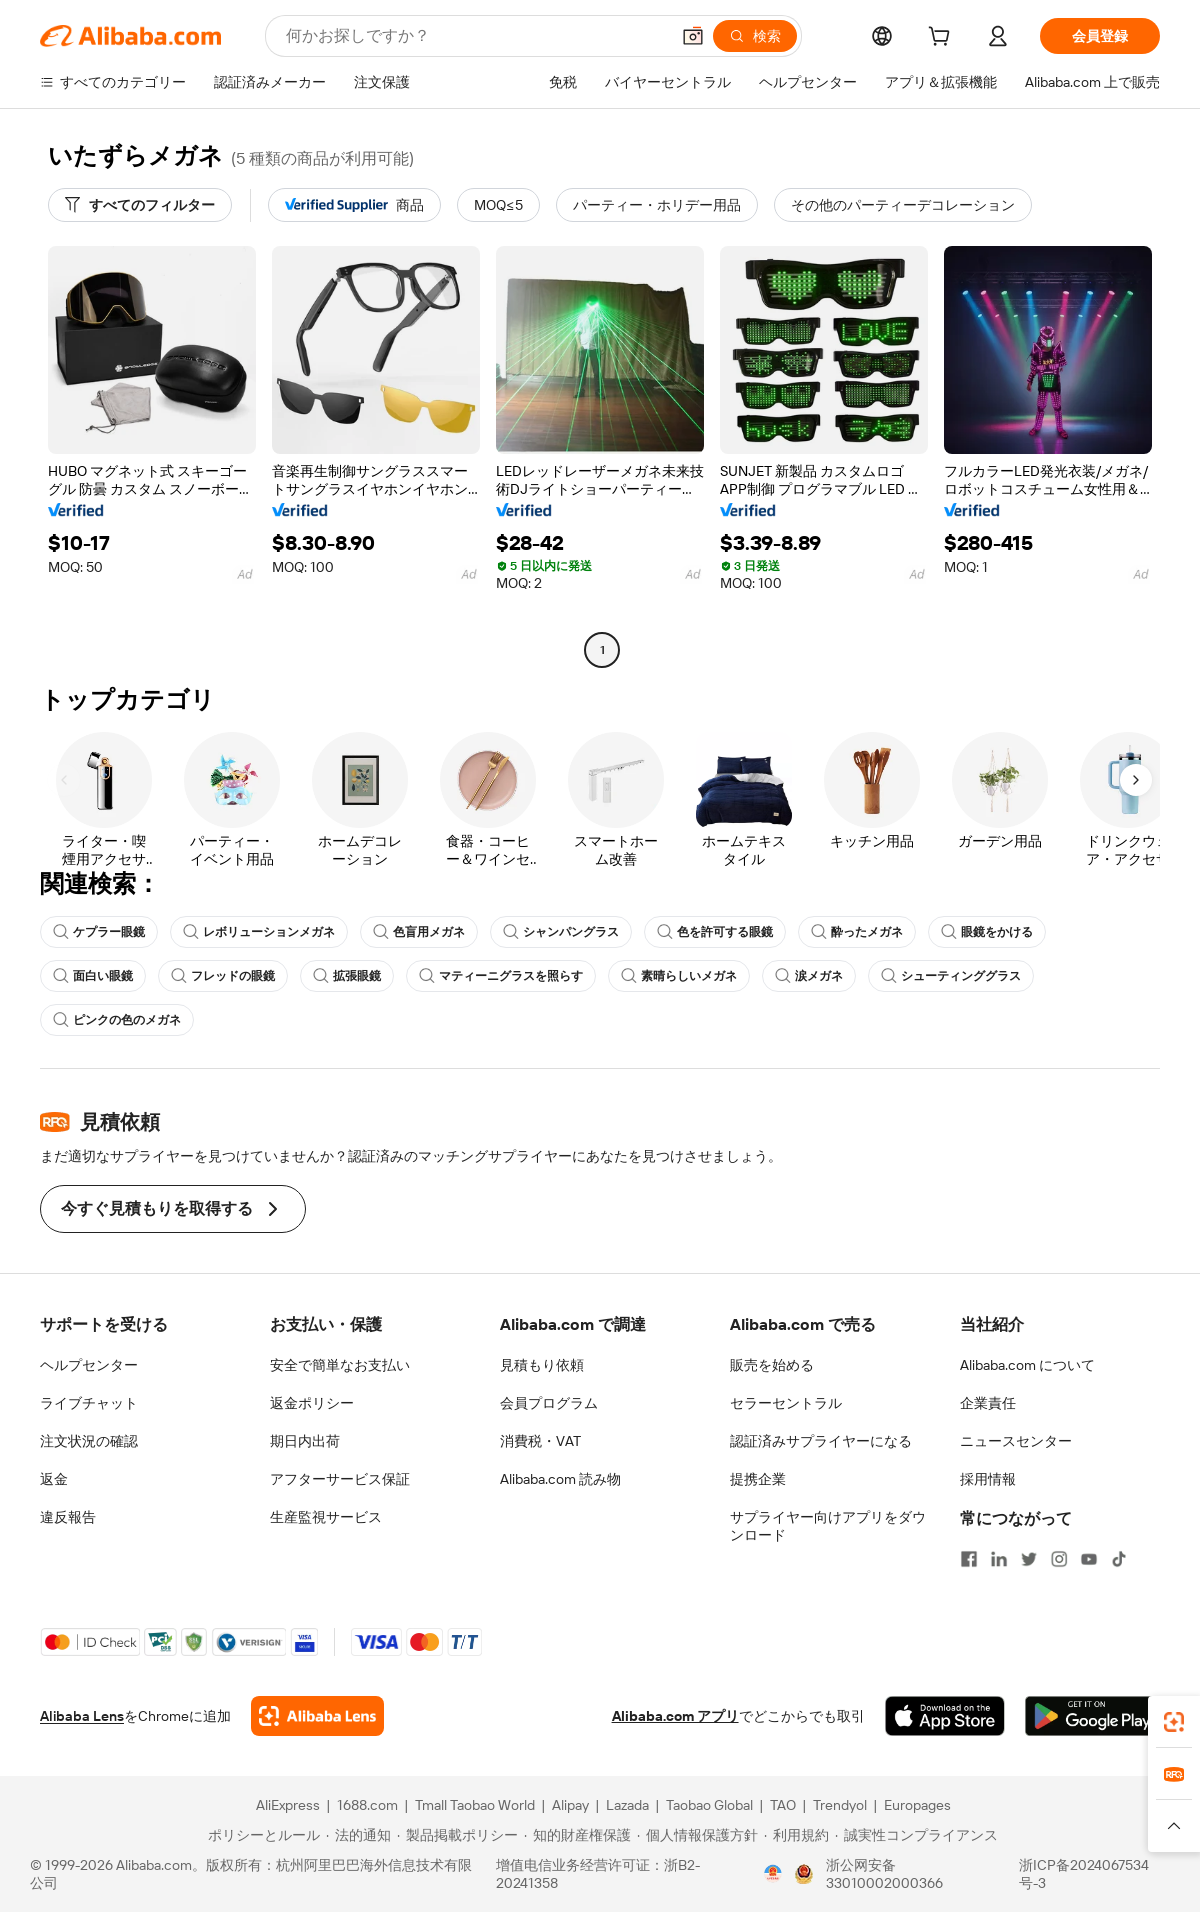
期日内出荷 (305, 1441)
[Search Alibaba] (475, 36)
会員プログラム (549, 1403)
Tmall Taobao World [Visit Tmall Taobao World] (475, 1805)
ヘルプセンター (89, 1365)
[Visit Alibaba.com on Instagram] (1059, 1559)
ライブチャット (89, 1403)
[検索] (755, 36)
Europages (917, 1805)
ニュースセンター (1016, 1441)
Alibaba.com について (1027, 1365)
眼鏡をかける (987, 932)
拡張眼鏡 (347, 976)
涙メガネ (809, 976)
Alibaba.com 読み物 (560, 1479)
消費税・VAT (540, 1441)
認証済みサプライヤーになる (821, 1441)
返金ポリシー (312, 1403)
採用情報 (988, 1479)
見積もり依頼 (542, 1365)
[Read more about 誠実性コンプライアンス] (916, 1835)
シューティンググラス (951, 976)
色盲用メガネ (419, 932)
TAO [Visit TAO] (783, 1805)
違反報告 (68, 1517)
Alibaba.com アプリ (675, 1716)
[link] (1174, 1722)
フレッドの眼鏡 (223, 976)
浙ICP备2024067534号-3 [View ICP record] (1084, 1874)
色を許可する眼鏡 (715, 932)
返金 (54, 1479)
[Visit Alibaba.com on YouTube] (1089, 1559)
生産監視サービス (326, 1517)
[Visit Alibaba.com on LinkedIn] (999, 1559)
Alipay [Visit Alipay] (570, 1805)
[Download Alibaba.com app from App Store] (945, 1716)
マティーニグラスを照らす (501, 976)
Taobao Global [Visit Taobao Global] (709, 1805)
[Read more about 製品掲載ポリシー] (457, 1835)
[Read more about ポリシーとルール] (261, 1835)
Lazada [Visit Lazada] (627, 1805)
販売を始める (772, 1365)
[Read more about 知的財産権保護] (577, 1835)
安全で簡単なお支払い (340, 1365)
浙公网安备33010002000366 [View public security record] (884, 1874)
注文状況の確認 (89, 1441)
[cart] (943, 39)
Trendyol (840, 1805)
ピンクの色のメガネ (117, 1020)
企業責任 (988, 1403)
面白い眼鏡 (93, 976)
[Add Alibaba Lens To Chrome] (317, 1716)
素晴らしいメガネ (679, 976)
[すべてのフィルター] (140, 205)
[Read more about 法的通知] (358, 1835)
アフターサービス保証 (340, 1479)
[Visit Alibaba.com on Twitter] (1029, 1559)
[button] (693, 36)
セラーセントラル (786, 1403)
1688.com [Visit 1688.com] (367, 1805)
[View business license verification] (773, 1874)
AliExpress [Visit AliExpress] (288, 1805)
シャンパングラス (561, 932)
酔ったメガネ (857, 932)
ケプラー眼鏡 (99, 932)
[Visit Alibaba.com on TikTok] (1119, 1559)
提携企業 (758, 1479)
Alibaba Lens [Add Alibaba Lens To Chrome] (82, 1716)
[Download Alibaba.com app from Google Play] (1092, 1716)
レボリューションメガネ (259, 932)
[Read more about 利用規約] (796, 1835)
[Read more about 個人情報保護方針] (697, 1835)
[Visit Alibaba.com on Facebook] (969, 1559)
